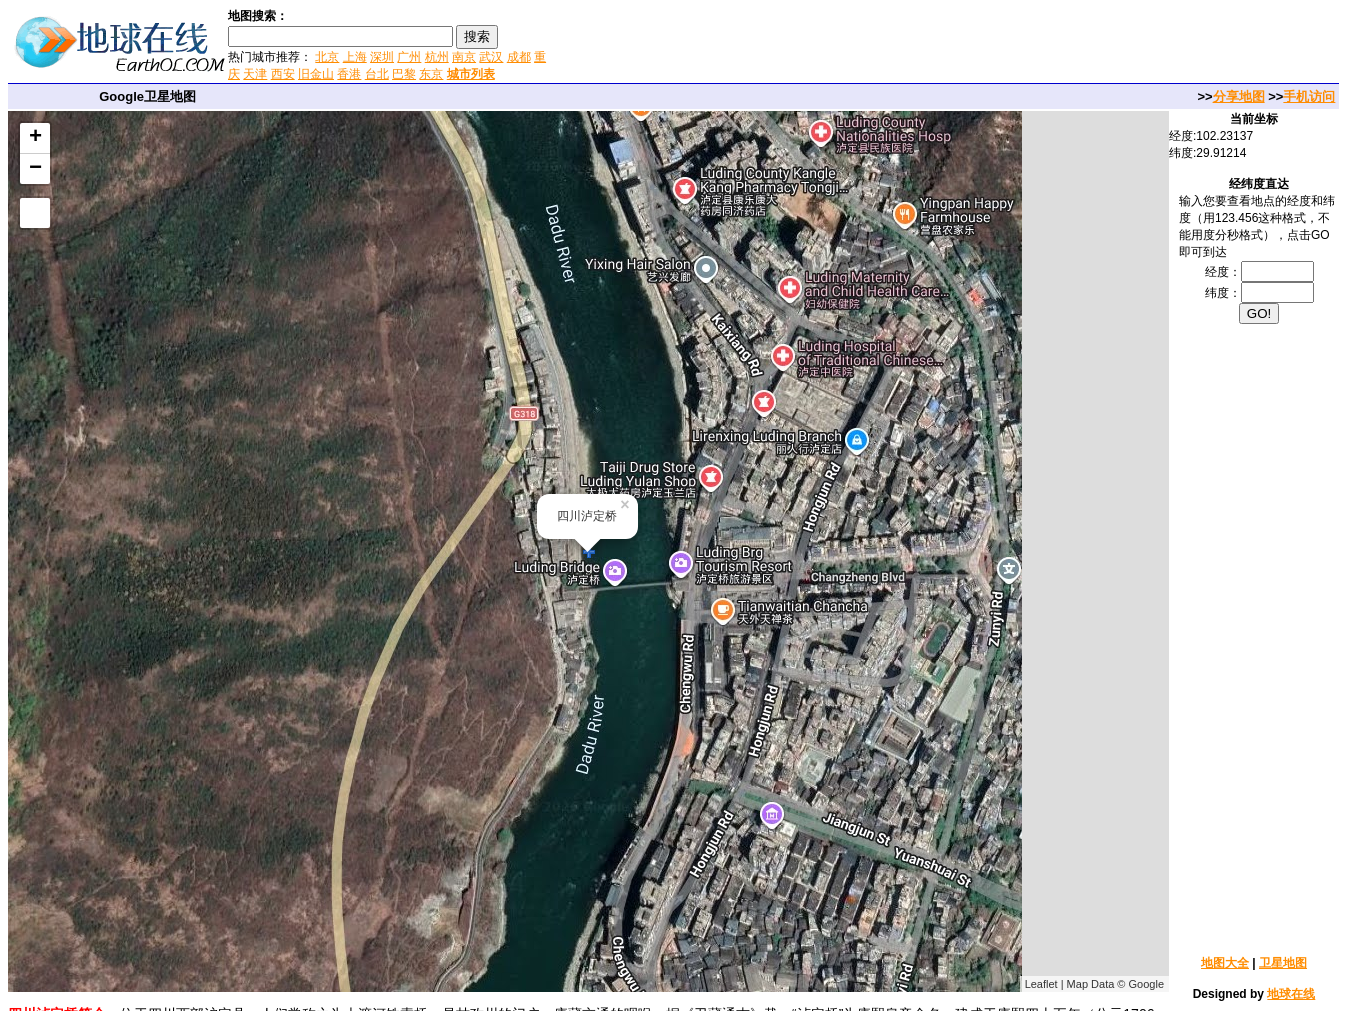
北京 (327, 57)
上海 (355, 57)
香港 (349, 74)
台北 (377, 74)
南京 (464, 57)
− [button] (35, 169)
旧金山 (316, 74)
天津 (255, 74)
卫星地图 (1283, 963)
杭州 (437, 57)
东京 (431, 74)
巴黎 (404, 74)
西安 (283, 74)
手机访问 (1309, 96)
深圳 (382, 57)
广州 (409, 57)
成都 (519, 57)
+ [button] (35, 138)
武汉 (491, 57)
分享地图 (1239, 96)
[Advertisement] (789, 44)
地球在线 (1291, 994)
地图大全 (1225, 963)
